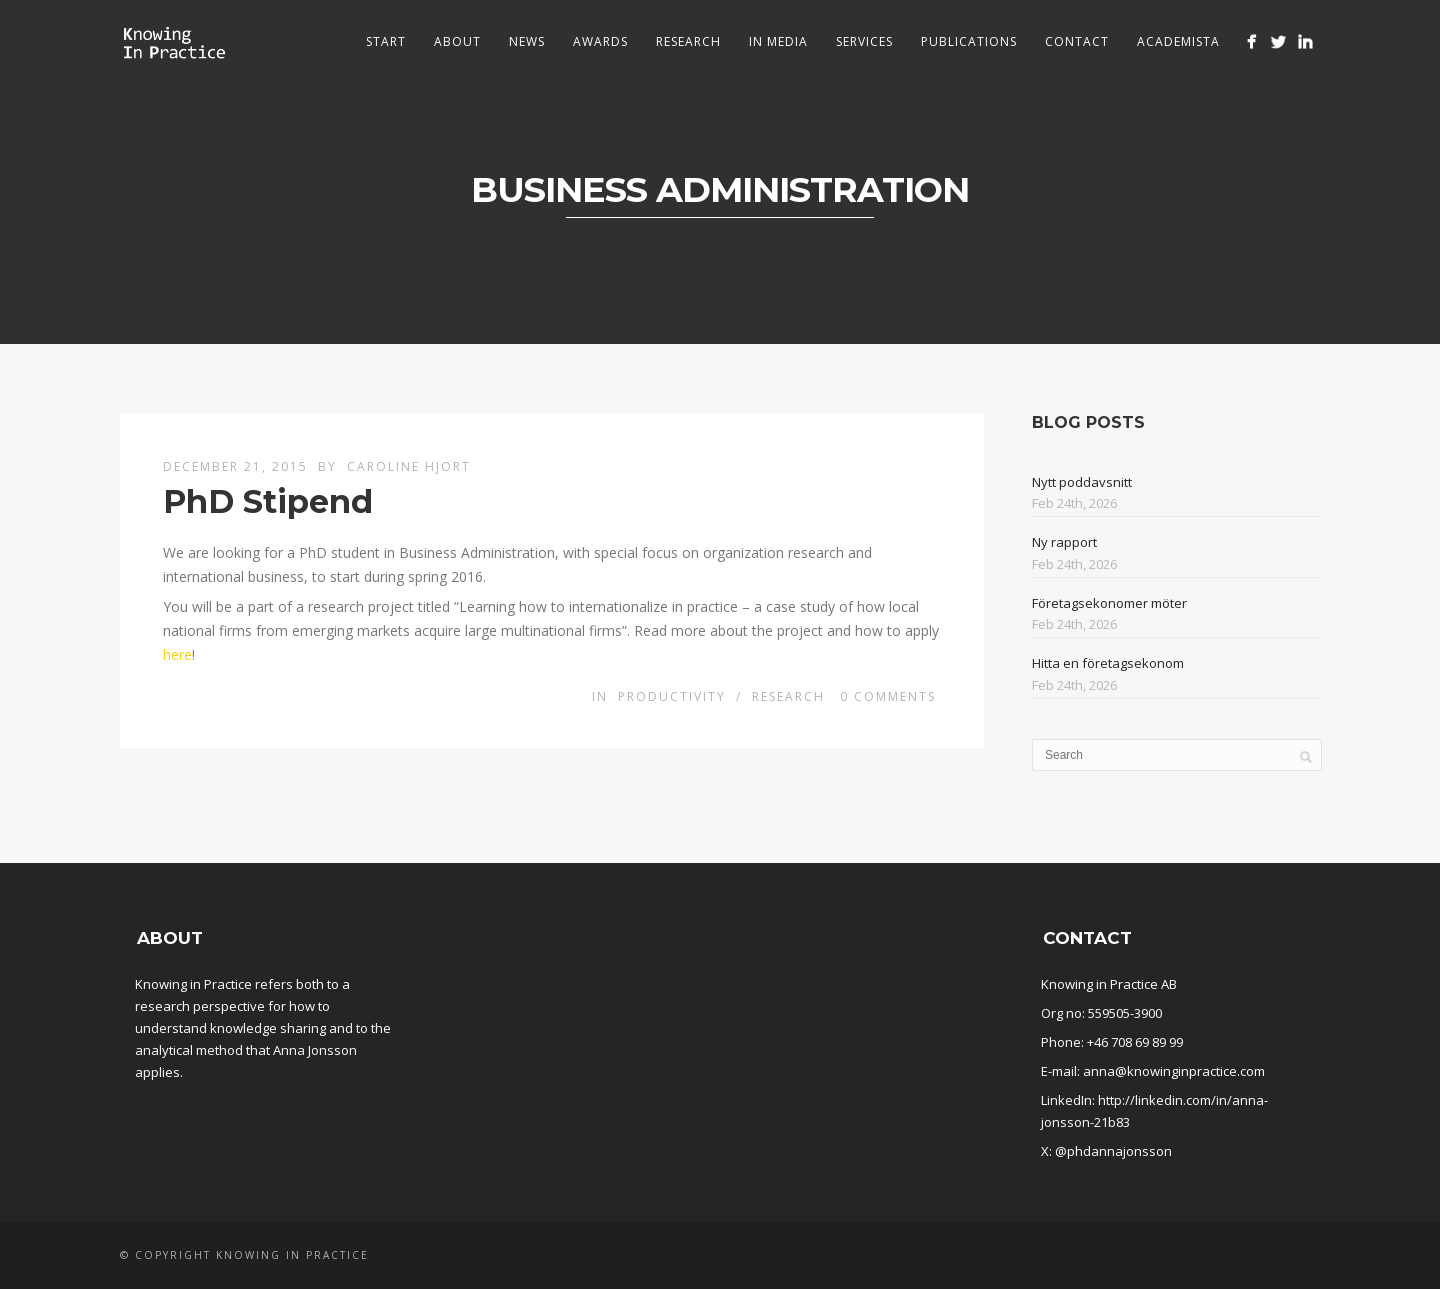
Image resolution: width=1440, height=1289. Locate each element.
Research (688, 41)
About (457, 41)
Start (386, 41)
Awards (600, 41)
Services (864, 41)
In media (778, 41)
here (177, 654)
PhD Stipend (268, 501)
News (527, 41)
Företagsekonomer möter (1109, 603)
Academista (1178, 41)
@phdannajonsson (1113, 1151)
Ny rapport (1064, 542)
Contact (1077, 41)
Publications (969, 41)
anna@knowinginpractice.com (1174, 1071)
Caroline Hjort (409, 466)
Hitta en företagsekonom (1108, 663)
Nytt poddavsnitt (1082, 482)
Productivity (672, 696)
